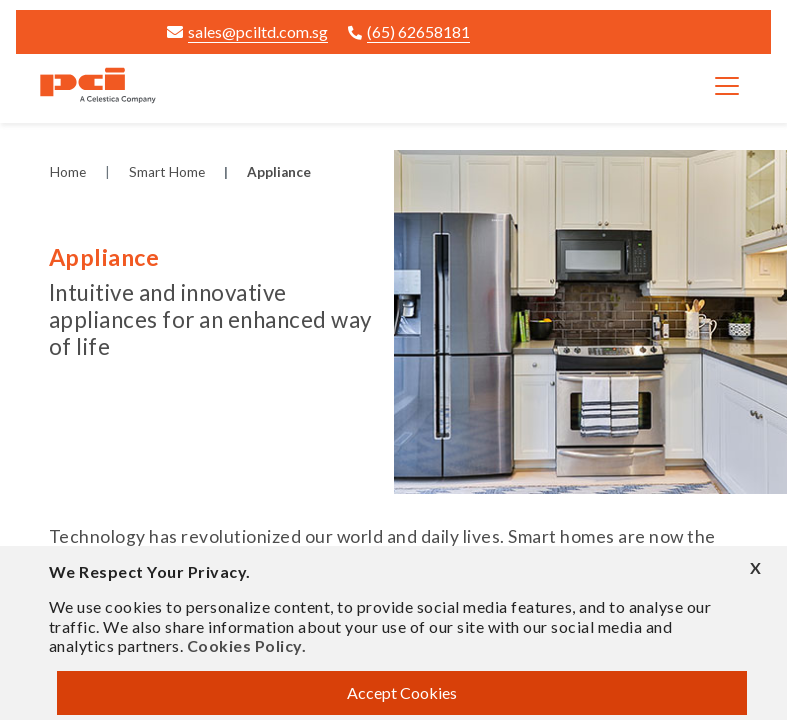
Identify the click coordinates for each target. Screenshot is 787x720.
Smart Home (167, 172)
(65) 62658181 (409, 31)
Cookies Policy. (247, 645)
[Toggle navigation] (727, 86)
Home (68, 172)
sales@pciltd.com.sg (247, 31)
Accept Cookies (402, 692)
